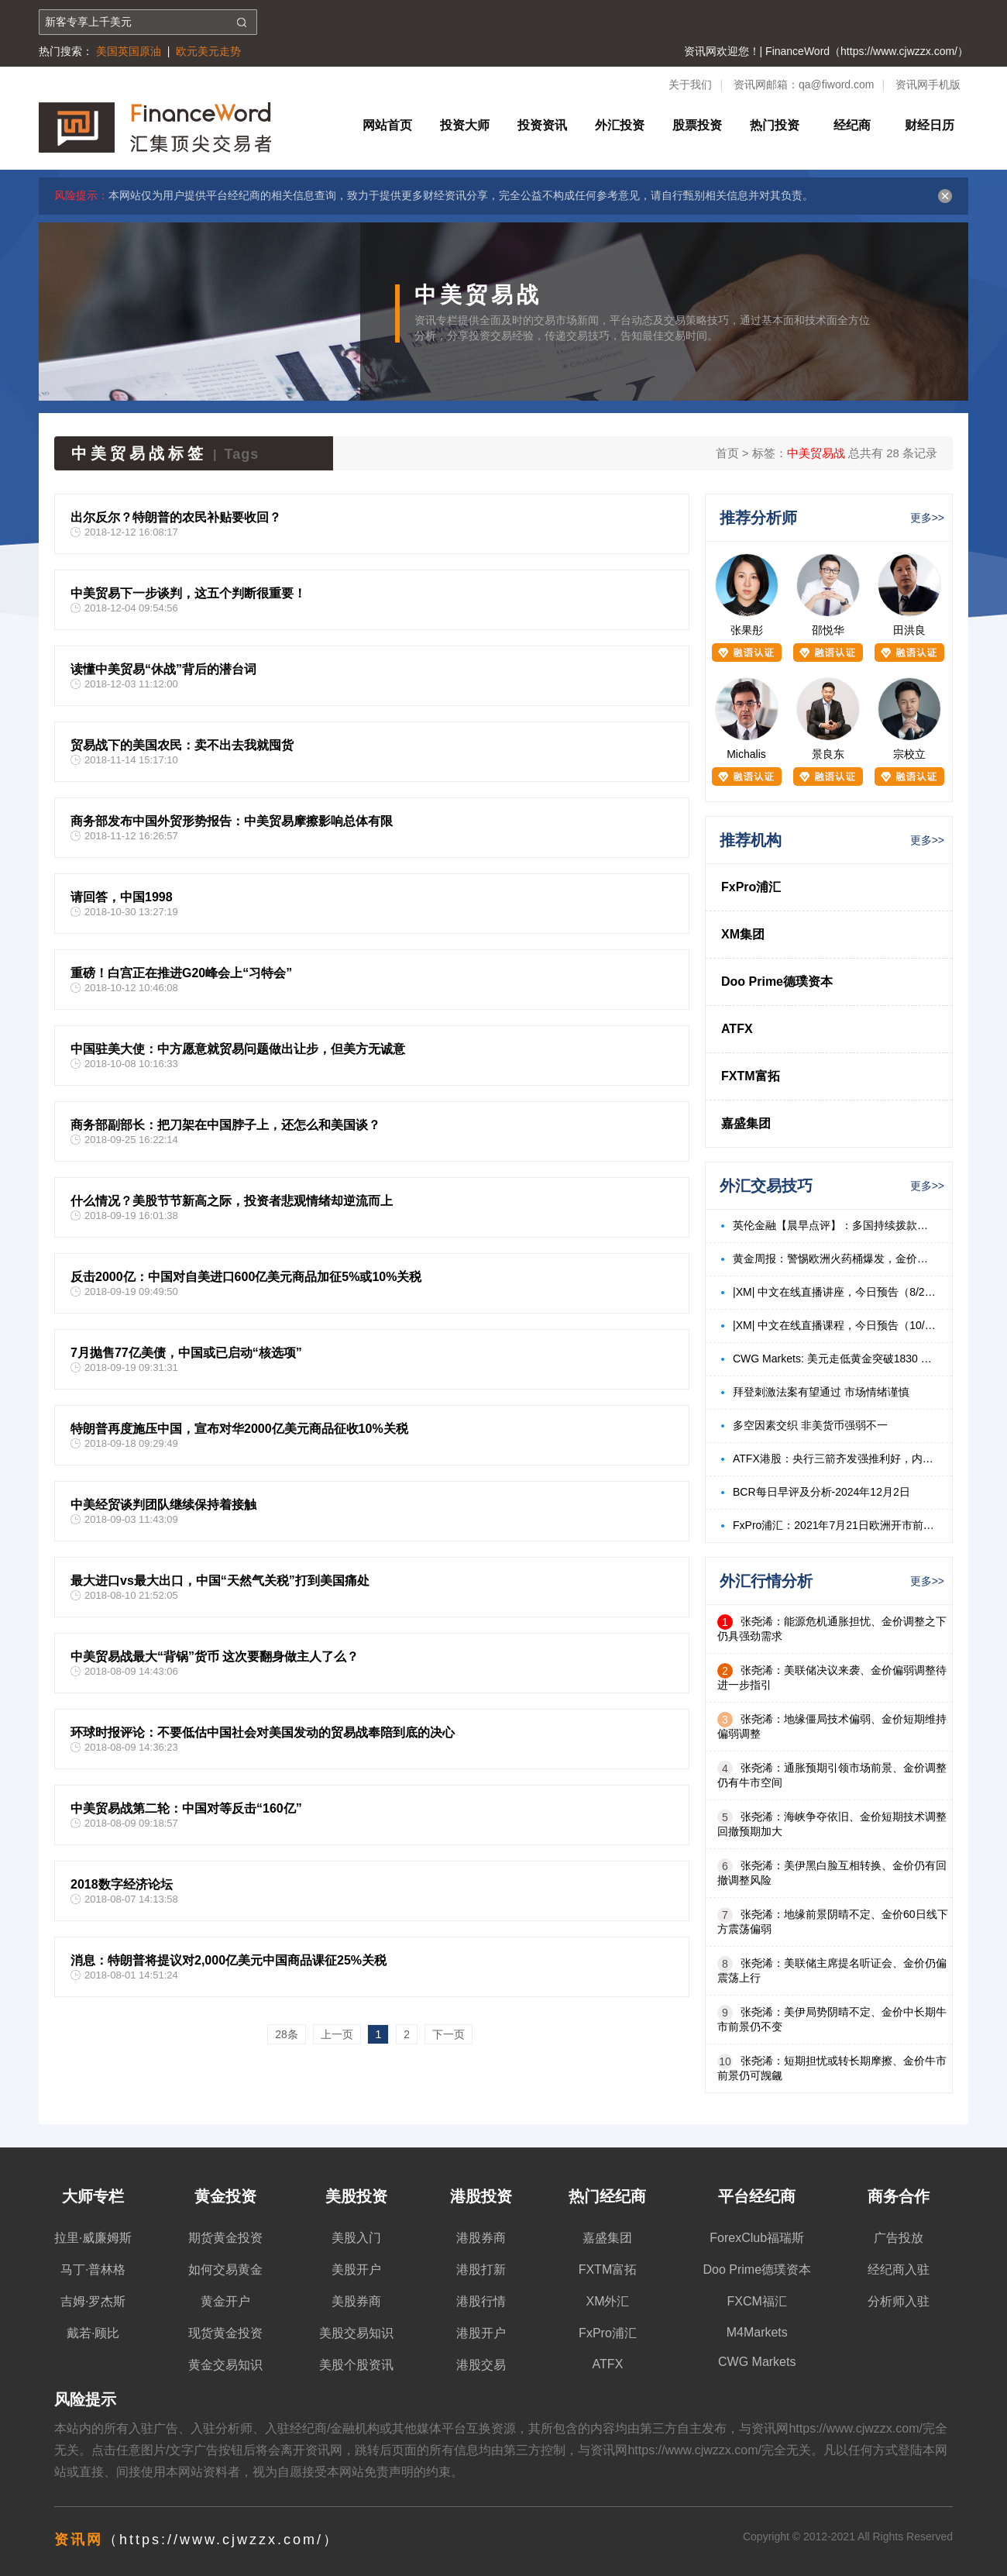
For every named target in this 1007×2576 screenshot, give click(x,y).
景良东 (828, 754)
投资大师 (465, 125)
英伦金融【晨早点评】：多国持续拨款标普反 (835, 1225)
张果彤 (746, 630)
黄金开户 (225, 2301)
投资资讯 (542, 125)
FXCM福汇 (757, 2301)
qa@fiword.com (836, 84)
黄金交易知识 (225, 2364)
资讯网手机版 (928, 84)
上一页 (337, 2034)
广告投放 (898, 2237)
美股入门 (356, 2237)
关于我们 (690, 84)
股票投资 (697, 125)
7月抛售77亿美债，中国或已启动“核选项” (186, 1352)
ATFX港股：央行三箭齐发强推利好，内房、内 (835, 1458)
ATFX (737, 1028)
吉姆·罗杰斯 (92, 2301)
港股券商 (481, 2237)
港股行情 (481, 2301)
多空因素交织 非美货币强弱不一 (810, 1425)
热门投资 (774, 125)
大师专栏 (93, 2196)
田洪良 (909, 630)
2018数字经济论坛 (121, 1884)
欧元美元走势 (208, 51)
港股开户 (481, 2333)
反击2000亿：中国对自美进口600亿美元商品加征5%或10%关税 (245, 1276)
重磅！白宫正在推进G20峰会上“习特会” (181, 973)
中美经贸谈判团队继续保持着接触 (163, 1504)
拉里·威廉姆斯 (93, 2237)
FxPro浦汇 (751, 887)
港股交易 (481, 2364)
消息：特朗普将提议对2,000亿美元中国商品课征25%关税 (228, 1960)
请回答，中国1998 (121, 897)
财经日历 (929, 125)
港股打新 (481, 2269)
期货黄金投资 (225, 2237)
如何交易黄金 (225, 2269)
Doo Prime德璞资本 (777, 981)
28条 (286, 2034)
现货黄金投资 (225, 2333)
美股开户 (356, 2269)
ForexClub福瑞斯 (757, 2237)
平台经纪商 (757, 2196)
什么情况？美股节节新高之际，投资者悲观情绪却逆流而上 (231, 1200)
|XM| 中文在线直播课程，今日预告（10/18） (835, 1325)
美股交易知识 (356, 2333)
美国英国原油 (128, 51)
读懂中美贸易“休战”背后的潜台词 (163, 669)
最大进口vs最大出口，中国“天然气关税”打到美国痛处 (219, 1580)
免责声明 (389, 2471)
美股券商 (356, 2301)
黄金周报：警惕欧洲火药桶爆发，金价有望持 (835, 1258)
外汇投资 (619, 125)
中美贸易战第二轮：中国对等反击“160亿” (186, 1808)
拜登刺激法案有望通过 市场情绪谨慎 (821, 1392)
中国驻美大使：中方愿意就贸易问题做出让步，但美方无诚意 (237, 1049)
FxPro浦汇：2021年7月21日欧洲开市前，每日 (835, 1525)
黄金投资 (225, 2196)
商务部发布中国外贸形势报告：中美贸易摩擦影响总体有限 (231, 821)
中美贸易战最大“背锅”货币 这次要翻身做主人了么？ (214, 1656)
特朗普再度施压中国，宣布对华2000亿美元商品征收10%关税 (239, 1428)
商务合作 (899, 2196)
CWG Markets (757, 2361)
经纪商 (852, 125)
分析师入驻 (899, 2301)
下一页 (448, 2034)
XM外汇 (607, 2301)
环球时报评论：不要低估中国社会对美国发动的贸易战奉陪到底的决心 (262, 1732)
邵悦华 (828, 630)
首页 (727, 453)
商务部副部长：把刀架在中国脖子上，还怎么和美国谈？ (225, 1124)
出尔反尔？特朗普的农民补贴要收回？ (175, 517)
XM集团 (743, 934)
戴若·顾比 (93, 2333)
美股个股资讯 (356, 2364)
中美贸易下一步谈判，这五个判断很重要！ (188, 593)
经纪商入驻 (899, 2269)
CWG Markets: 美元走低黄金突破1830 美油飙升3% (835, 1358)
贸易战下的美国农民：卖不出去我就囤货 (182, 745)
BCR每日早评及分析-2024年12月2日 (821, 1492)
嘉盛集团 (746, 1123)
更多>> (927, 517)
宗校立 (909, 754)
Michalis (746, 754)
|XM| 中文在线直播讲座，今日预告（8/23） (835, 1292)
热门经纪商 (607, 2196)
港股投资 (481, 2196)
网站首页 (387, 125)
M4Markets (757, 2332)
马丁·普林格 (92, 2269)
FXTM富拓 (750, 1076)
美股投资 (356, 2196)
